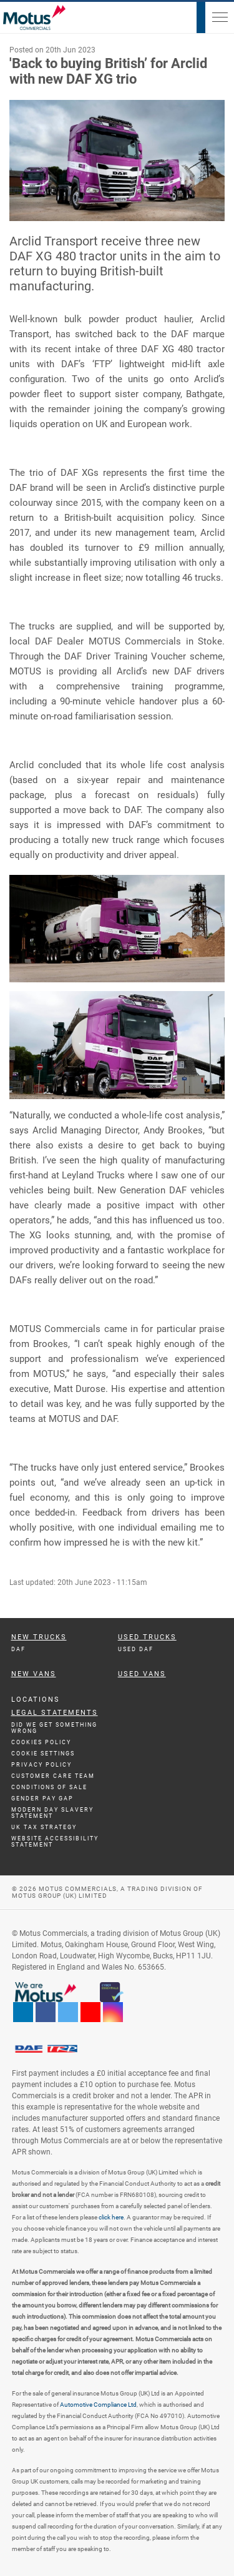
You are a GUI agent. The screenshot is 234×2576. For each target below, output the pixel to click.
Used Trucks (147, 1637)
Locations (35, 1699)
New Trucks (39, 1637)
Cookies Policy (41, 1742)
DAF (18, 1649)
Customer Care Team (53, 1776)
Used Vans (142, 1674)
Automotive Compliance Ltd (98, 2404)
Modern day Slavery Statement (52, 1813)
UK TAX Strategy (44, 1827)
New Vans (33, 1674)
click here (111, 2217)
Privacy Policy (41, 1765)
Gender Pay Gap (42, 1798)
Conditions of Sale (49, 1787)
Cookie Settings (43, 1753)
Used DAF (136, 1649)
